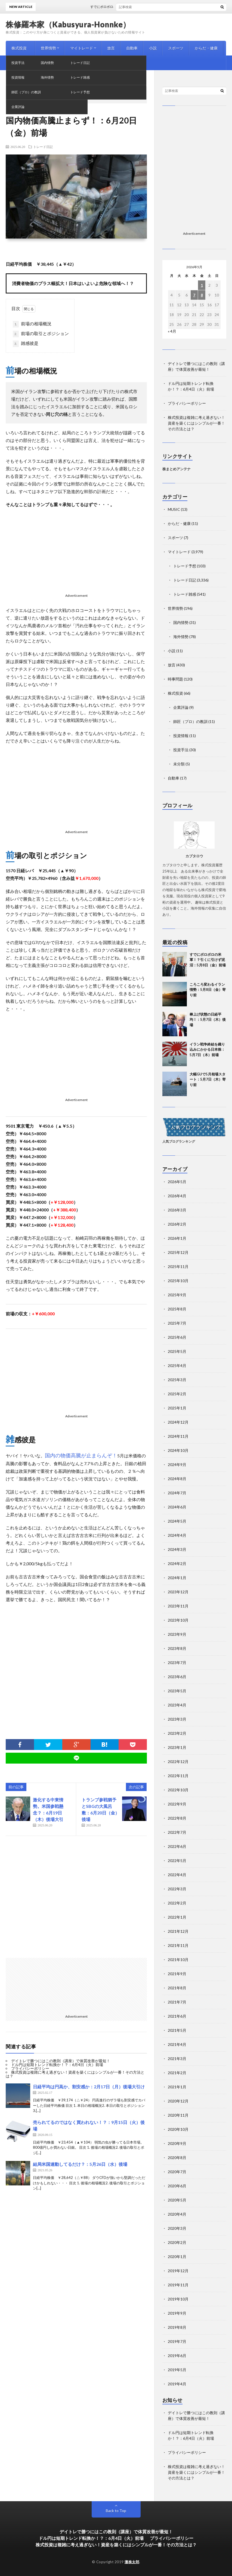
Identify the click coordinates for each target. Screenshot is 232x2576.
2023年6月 (177, 1676)
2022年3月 (177, 1889)
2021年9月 (177, 1973)
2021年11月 (178, 1945)
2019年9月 (177, 2313)
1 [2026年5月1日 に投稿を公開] (202, 285)
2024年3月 (177, 1549)
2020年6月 (177, 2186)
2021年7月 (177, 2002)
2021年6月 (177, 2016)
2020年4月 (177, 2214)
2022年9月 (177, 1804)
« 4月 (172, 331)
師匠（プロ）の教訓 (190, 721)
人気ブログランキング (178, 1141)
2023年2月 (177, 1733)
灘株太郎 (132, 2562)
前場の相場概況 (32, 324)
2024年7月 (177, 1492)
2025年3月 (177, 1379)
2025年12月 (178, 1252)
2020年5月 (177, 2200)
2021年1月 (177, 2087)
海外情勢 (180, 636)
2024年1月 (177, 1577)
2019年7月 (177, 2341)
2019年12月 (178, 2270)
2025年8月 (177, 1309)
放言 (111, 48)
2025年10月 (178, 1280)
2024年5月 (177, 1521)
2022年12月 (178, 1761)
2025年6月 (177, 1337)
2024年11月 (178, 1436)
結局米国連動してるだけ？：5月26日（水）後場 (80, 2164)
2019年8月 (177, 2327)
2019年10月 (178, 2299)
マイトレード (81, 48)
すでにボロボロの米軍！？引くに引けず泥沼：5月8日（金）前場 (208, 959)
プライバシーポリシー (30, 2068)
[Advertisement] (76, 552)
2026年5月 (177, 1181)
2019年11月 (178, 2285)
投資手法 (180, 749)
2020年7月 (177, 2171)
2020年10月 (178, 2129)
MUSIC (17, 62)
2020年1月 (177, 2256)
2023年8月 (177, 1648)
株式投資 (19, 48)
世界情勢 (48, 48)
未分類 (179, 764)
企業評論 (180, 707)
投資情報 (180, 735)
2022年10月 (178, 1790)
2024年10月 (178, 1450)
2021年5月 (177, 2030)
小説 (153, 48)
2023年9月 (177, 1634)
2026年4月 (177, 1195)
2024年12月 (178, 1422)
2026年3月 (177, 1210)
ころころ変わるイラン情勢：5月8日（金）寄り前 (208, 989)
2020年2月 (177, 2242)
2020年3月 (177, 2228)
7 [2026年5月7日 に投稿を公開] (194, 295)
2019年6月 (177, 2355)
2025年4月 (177, 1365)
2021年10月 (178, 1959)
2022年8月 (177, 1818)
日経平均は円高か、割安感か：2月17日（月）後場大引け (89, 2086)
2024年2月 (177, 1563)
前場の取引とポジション (41, 334)
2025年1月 (177, 1408)
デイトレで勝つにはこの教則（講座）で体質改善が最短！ (60, 2060)
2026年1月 (177, 1238)
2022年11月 (178, 1775)
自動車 (132, 48)
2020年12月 (178, 2101)
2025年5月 (177, 1351)
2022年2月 (177, 1903)
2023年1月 (177, 1747)
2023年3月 (177, 1719)
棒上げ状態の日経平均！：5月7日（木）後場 (208, 1019)
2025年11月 (178, 1266)
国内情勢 (180, 622)
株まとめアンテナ (176, 469)
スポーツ (175, 48)
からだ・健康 (206, 48)
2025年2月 (177, 1393)
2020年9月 (177, 2143)
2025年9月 (177, 1294)
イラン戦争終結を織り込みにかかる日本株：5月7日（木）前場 (207, 1049)
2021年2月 (177, 2072)
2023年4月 (177, 1705)
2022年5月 (177, 1860)
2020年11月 (178, 2115)
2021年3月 (177, 2058)
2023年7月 (177, 1662)
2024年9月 (177, 1464)
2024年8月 (177, 1478)
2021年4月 (177, 2044)
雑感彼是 (25, 344)
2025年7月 (177, 1323)
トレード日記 (43, 146)
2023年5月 (177, 1691)
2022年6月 (177, 1846)
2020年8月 (177, 2157)
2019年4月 (177, 2384)
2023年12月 (178, 1591)
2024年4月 (177, 1535)
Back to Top (116, 2510)
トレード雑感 (184, 594)
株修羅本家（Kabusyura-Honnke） (68, 24)
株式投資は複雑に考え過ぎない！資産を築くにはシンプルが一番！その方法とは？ (75, 2074)
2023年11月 (178, 1606)
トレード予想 (184, 566)
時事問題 (42, 62)
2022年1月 (177, 1917)
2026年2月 (177, 1224)
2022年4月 (177, 1874)
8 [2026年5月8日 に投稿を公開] (202, 295)
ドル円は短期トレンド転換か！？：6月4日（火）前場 (57, 2064)
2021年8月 (177, 1988)
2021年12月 (178, 1931)
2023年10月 (178, 1620)
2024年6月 (177, 1507)
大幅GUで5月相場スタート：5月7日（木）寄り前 (208, 1079)
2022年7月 (177, 1832)
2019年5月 (177, 2369)
